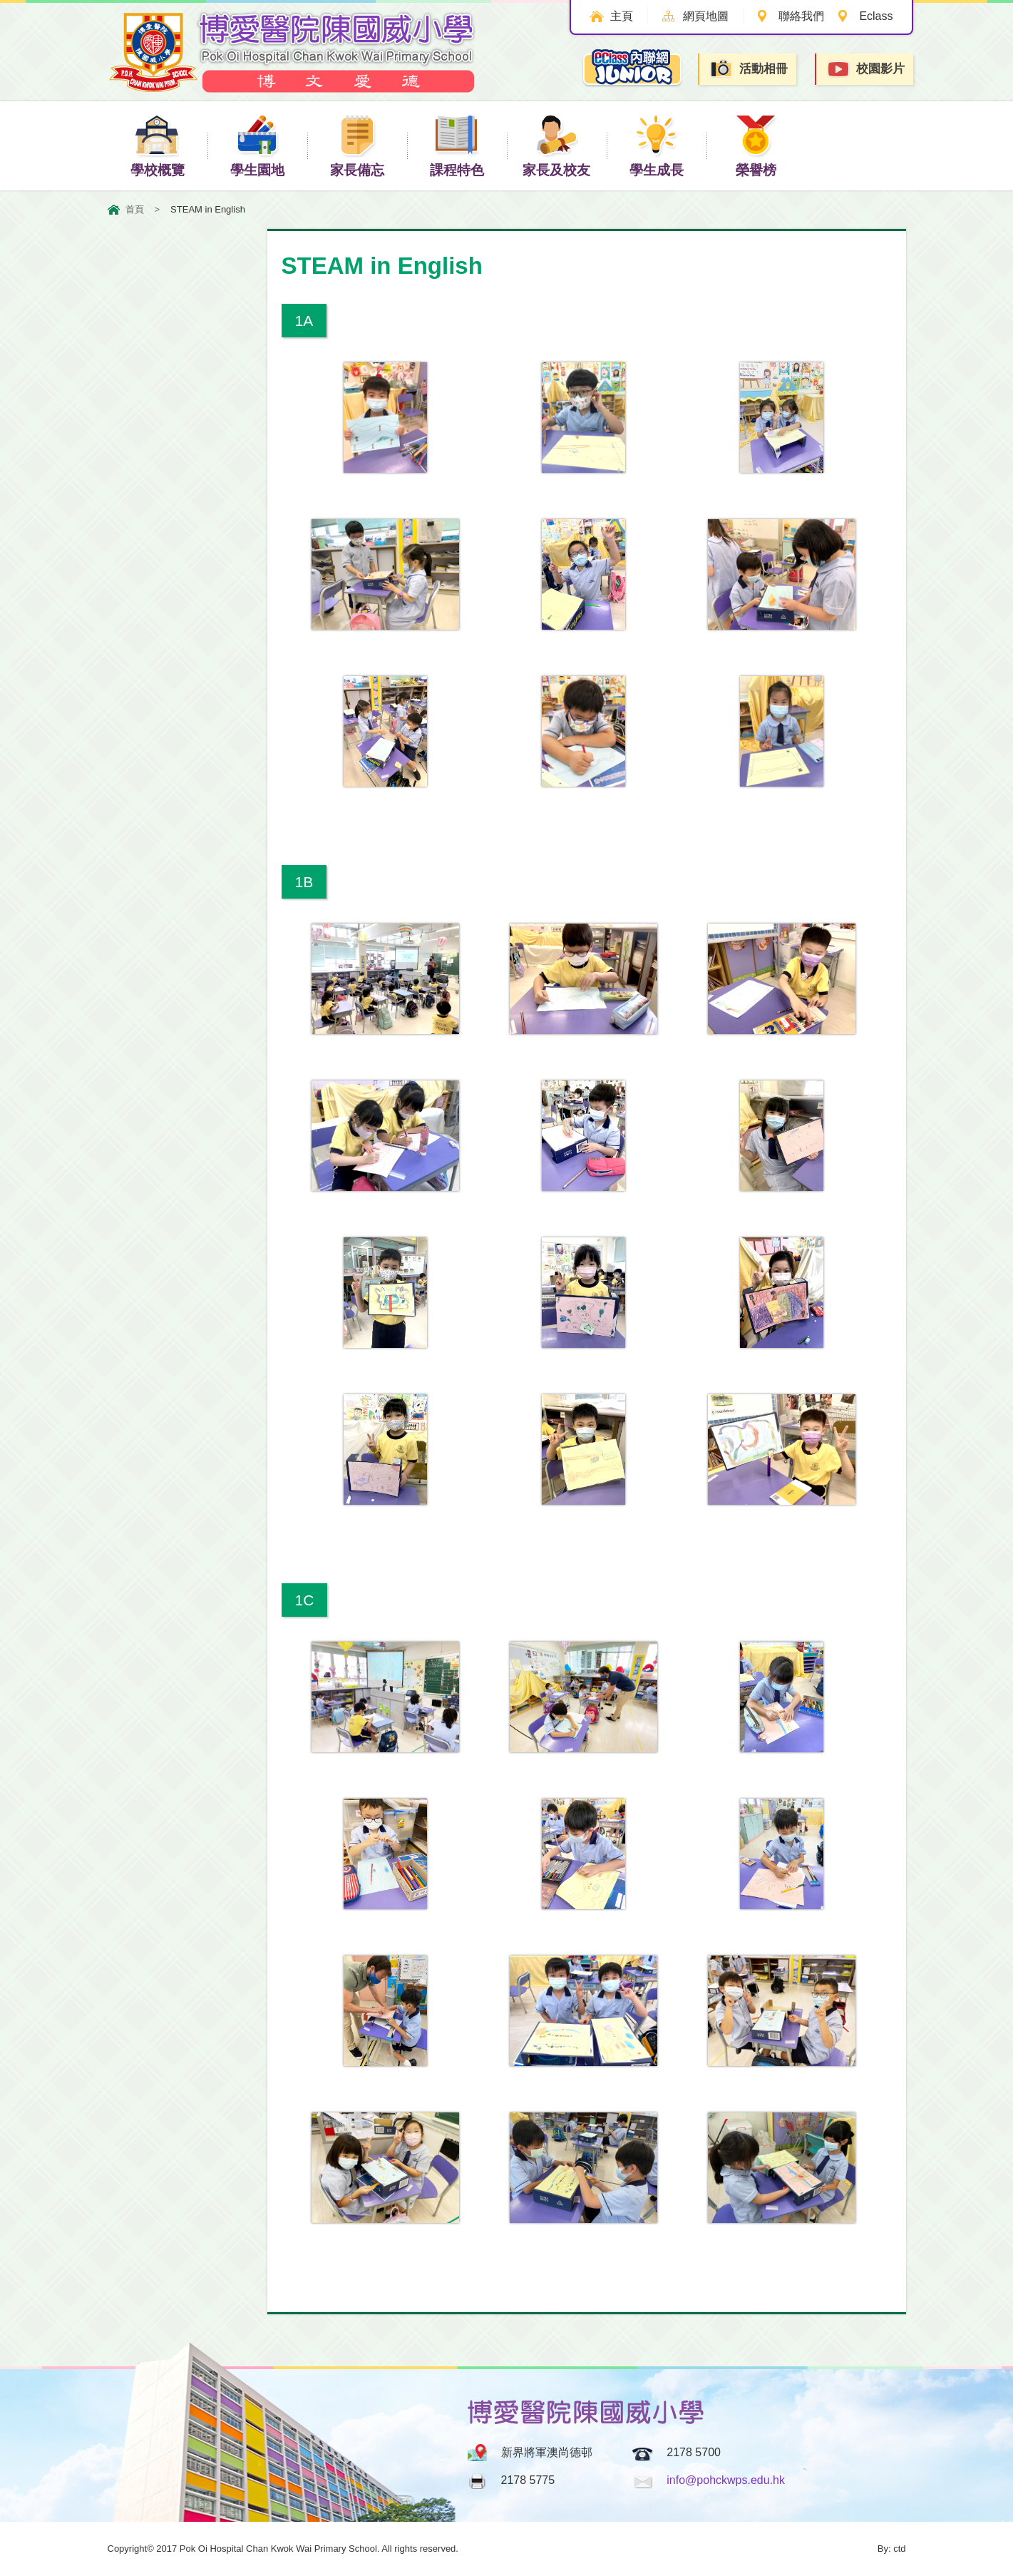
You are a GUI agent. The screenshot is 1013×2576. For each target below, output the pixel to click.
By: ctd (892, 2548)
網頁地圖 (704, 16)
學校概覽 (157, 145)
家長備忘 (357, 145)
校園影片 (865, 69)
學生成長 (656, 145)
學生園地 (257, 145)
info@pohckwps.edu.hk (726, 2480)
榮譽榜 (756, 145)
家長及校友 (556, 145)
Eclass (876, 16)
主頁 (619, 16)
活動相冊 (748, 68)
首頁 (134, 209)
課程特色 (457, 145)
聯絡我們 (800, 16)
